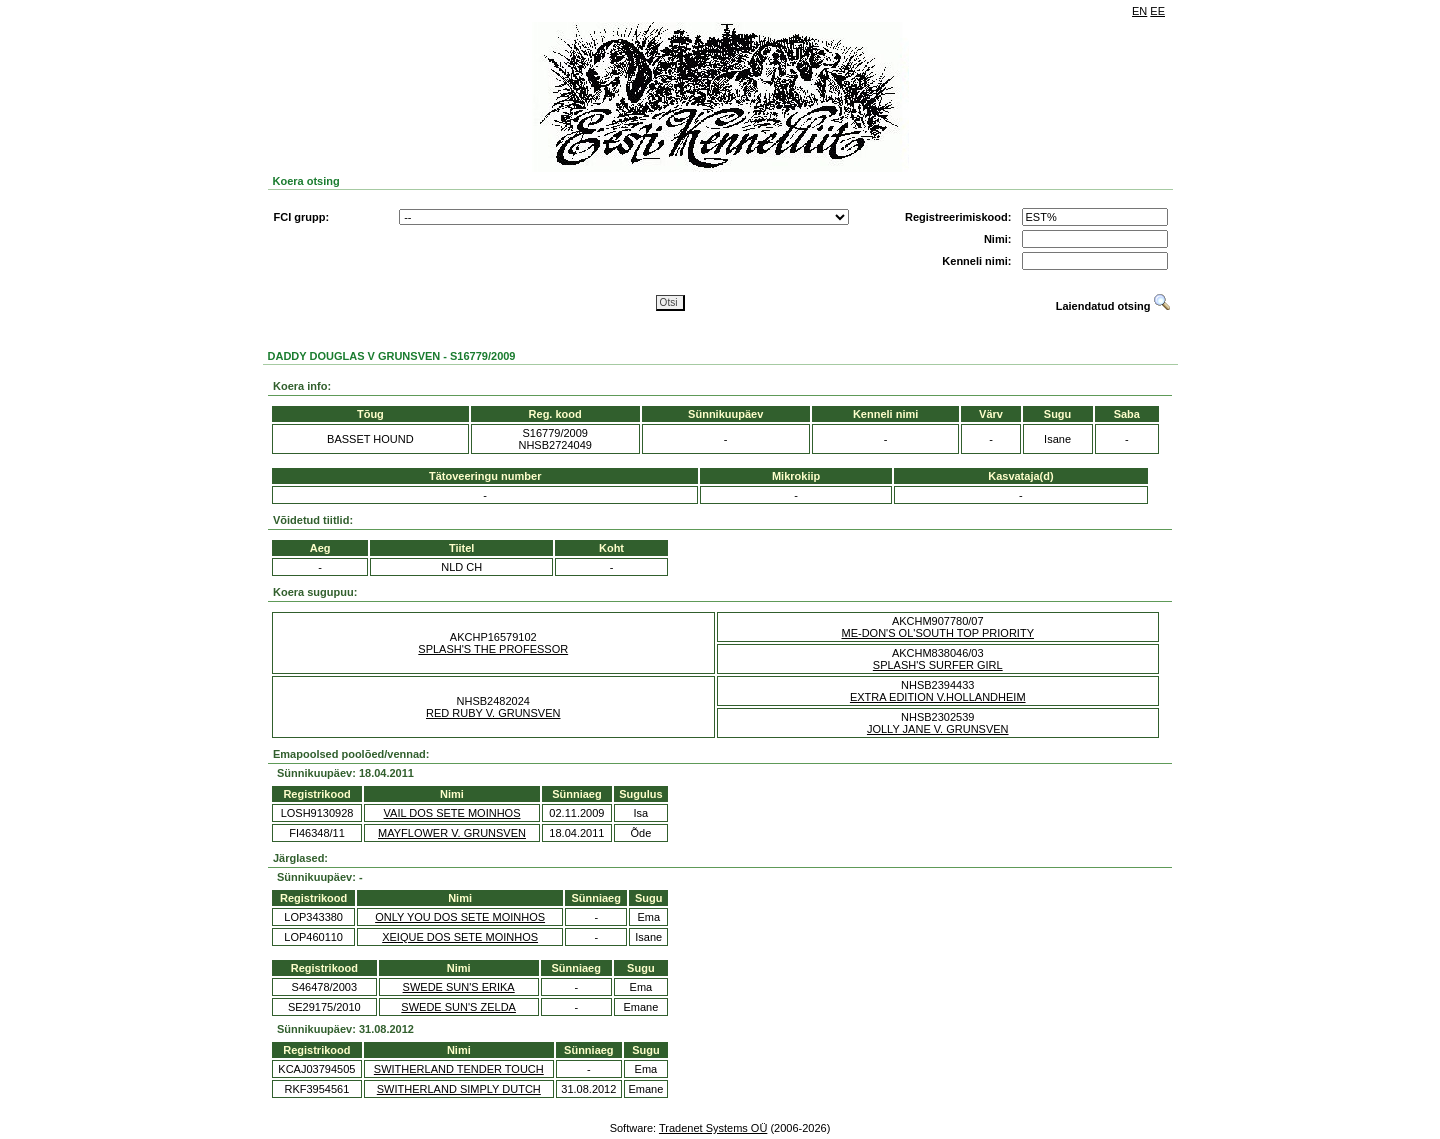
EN (1139, 11)
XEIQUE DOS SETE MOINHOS (460, 937)
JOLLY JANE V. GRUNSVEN (938, 729)
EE (1157, 11)
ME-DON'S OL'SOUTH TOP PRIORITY (938, 633)
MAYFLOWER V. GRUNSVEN (452, 833)
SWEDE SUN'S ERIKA (459, 987)
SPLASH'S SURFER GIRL (938, 665)
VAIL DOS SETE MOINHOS (452, 813)
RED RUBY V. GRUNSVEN (493, 713)
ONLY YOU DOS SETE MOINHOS (460, 917)
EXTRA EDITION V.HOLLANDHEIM (938, 697)
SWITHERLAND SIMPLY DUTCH (459, 1089)
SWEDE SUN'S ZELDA (458, 1007)
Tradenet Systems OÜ (713, 1128)
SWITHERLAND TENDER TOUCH (459, 1069)
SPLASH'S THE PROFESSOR (493, 649)
